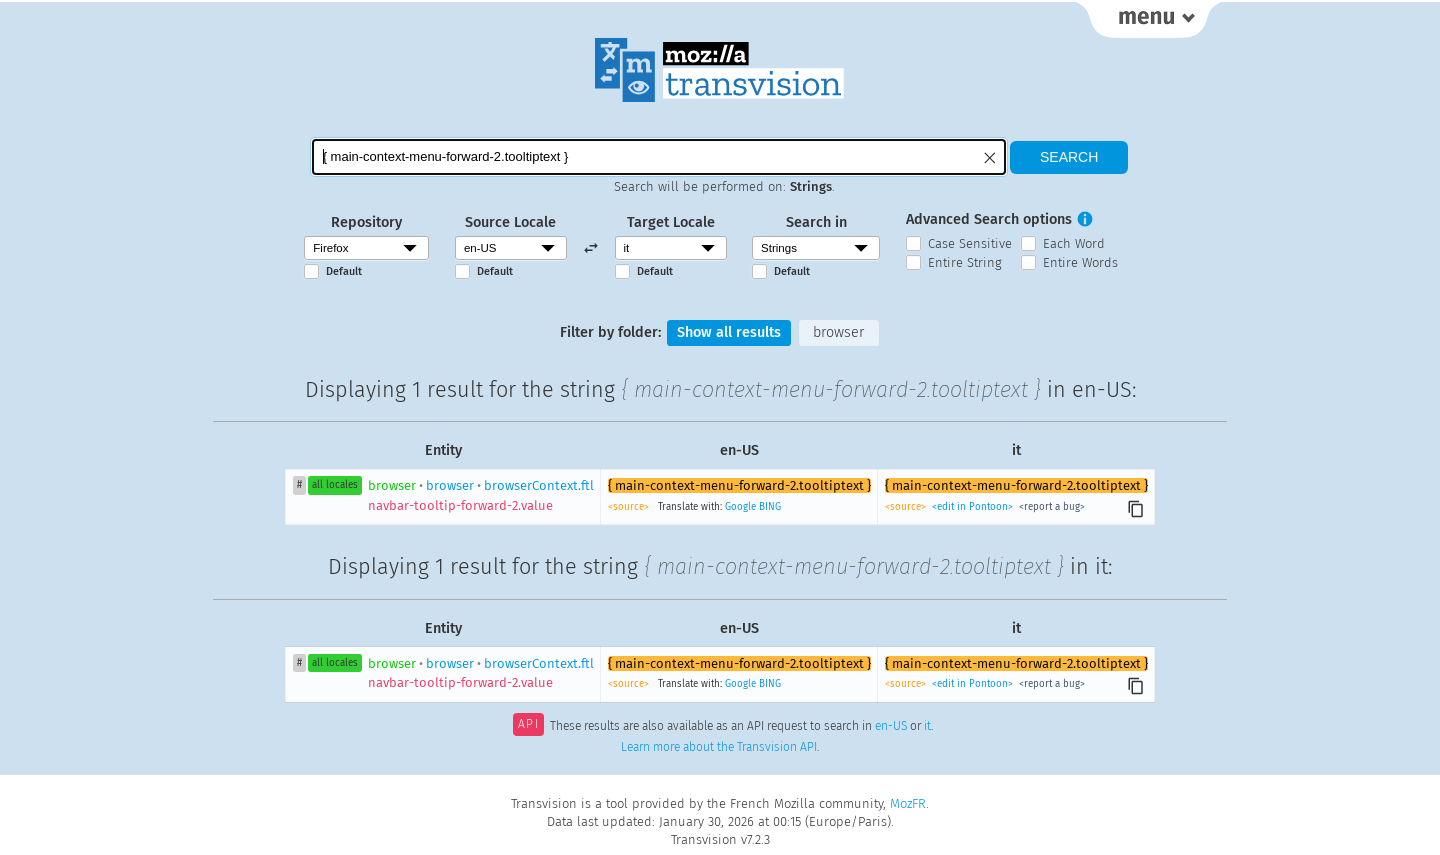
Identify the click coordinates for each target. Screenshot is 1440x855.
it (927, 726)
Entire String (965, 262)
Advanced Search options (989, 219)
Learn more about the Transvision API (719, 747)
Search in (816, 222)
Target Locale (671, 222)
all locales (335, 485)
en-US (891, 726)
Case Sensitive (970, 243)
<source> (630, 507)
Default (344, 271)
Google (740, 507)
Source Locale (510, 222)
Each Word (1074, 243)
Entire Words (1080, 262)
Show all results (729, 332)
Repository (366, 222)
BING (770, 507)
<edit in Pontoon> (972, 507)
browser (838, 332)
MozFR (908, 803)
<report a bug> (1050, 507)
